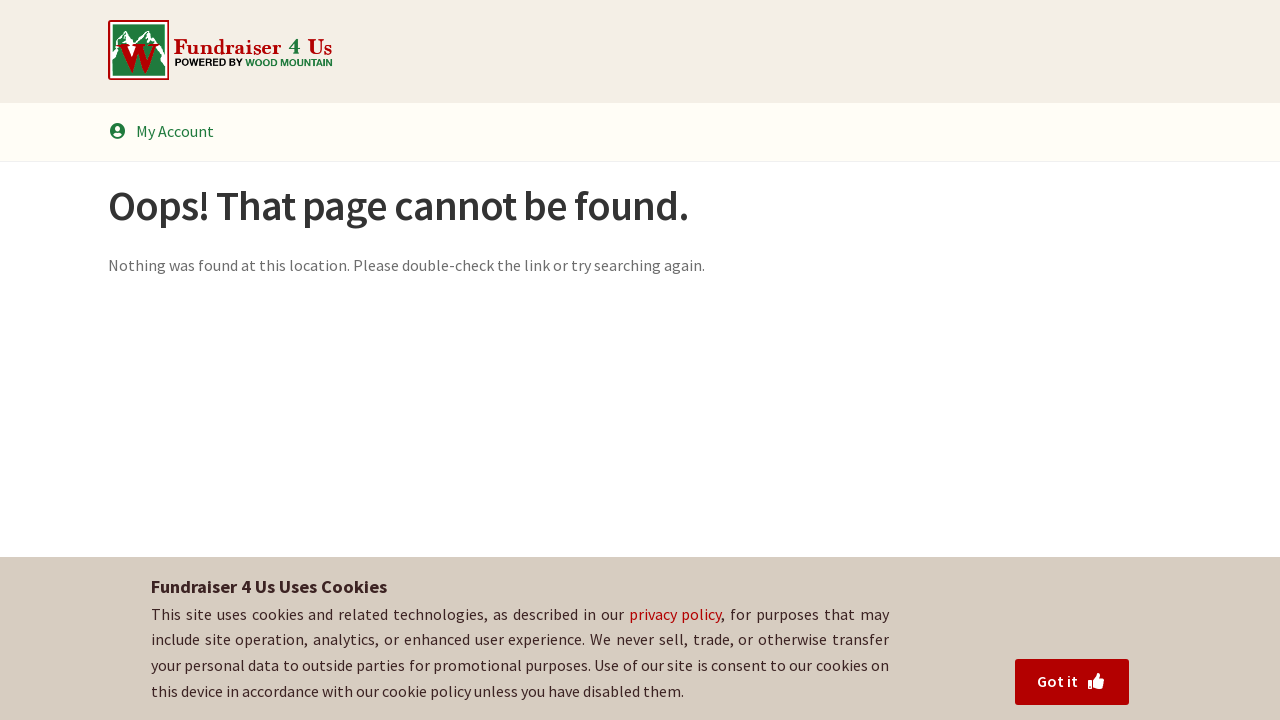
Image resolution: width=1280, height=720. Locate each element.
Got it (1071, 681)
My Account (161, 131)
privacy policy (675, 614)
